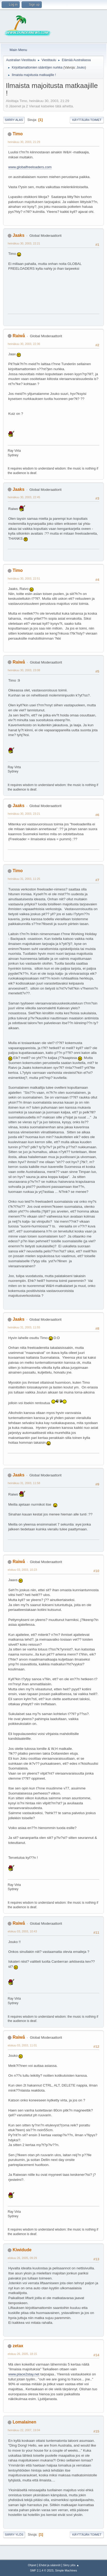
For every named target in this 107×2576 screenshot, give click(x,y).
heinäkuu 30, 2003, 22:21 (24, 243)
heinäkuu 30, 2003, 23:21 (24, 813)
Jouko (80, 67)
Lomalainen (24, 2422)
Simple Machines (66, 2570)
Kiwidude (22, 2250)
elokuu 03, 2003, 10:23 (22, 1569)
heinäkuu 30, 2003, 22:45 (24, 497)
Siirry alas (14, 119)
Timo (18, 134)
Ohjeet (32, 2565)
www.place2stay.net (23, 2374)
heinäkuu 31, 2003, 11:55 (24, 1327)
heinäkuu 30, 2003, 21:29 (24, 141)
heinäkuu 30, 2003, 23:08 (24, 670)
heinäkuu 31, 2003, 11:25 (24, 878)
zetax (18, 2345)
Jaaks (18, 235)
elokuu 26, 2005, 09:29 (22, 2258)
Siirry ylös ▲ (71, 2565)
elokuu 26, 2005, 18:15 (22, 2353)
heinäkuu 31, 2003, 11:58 (24, 1483)
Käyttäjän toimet (86, 119)
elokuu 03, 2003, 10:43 (22, 1931)
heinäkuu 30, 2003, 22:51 (24, 578)
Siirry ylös (14, 2534)
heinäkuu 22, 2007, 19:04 (24, 2430)
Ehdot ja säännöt (49, 2565)
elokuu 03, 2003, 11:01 (22, 2045)
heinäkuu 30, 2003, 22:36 (24, 343)
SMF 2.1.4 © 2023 (42, 2570)
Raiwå (19, 335)
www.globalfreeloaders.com (30, 167)
